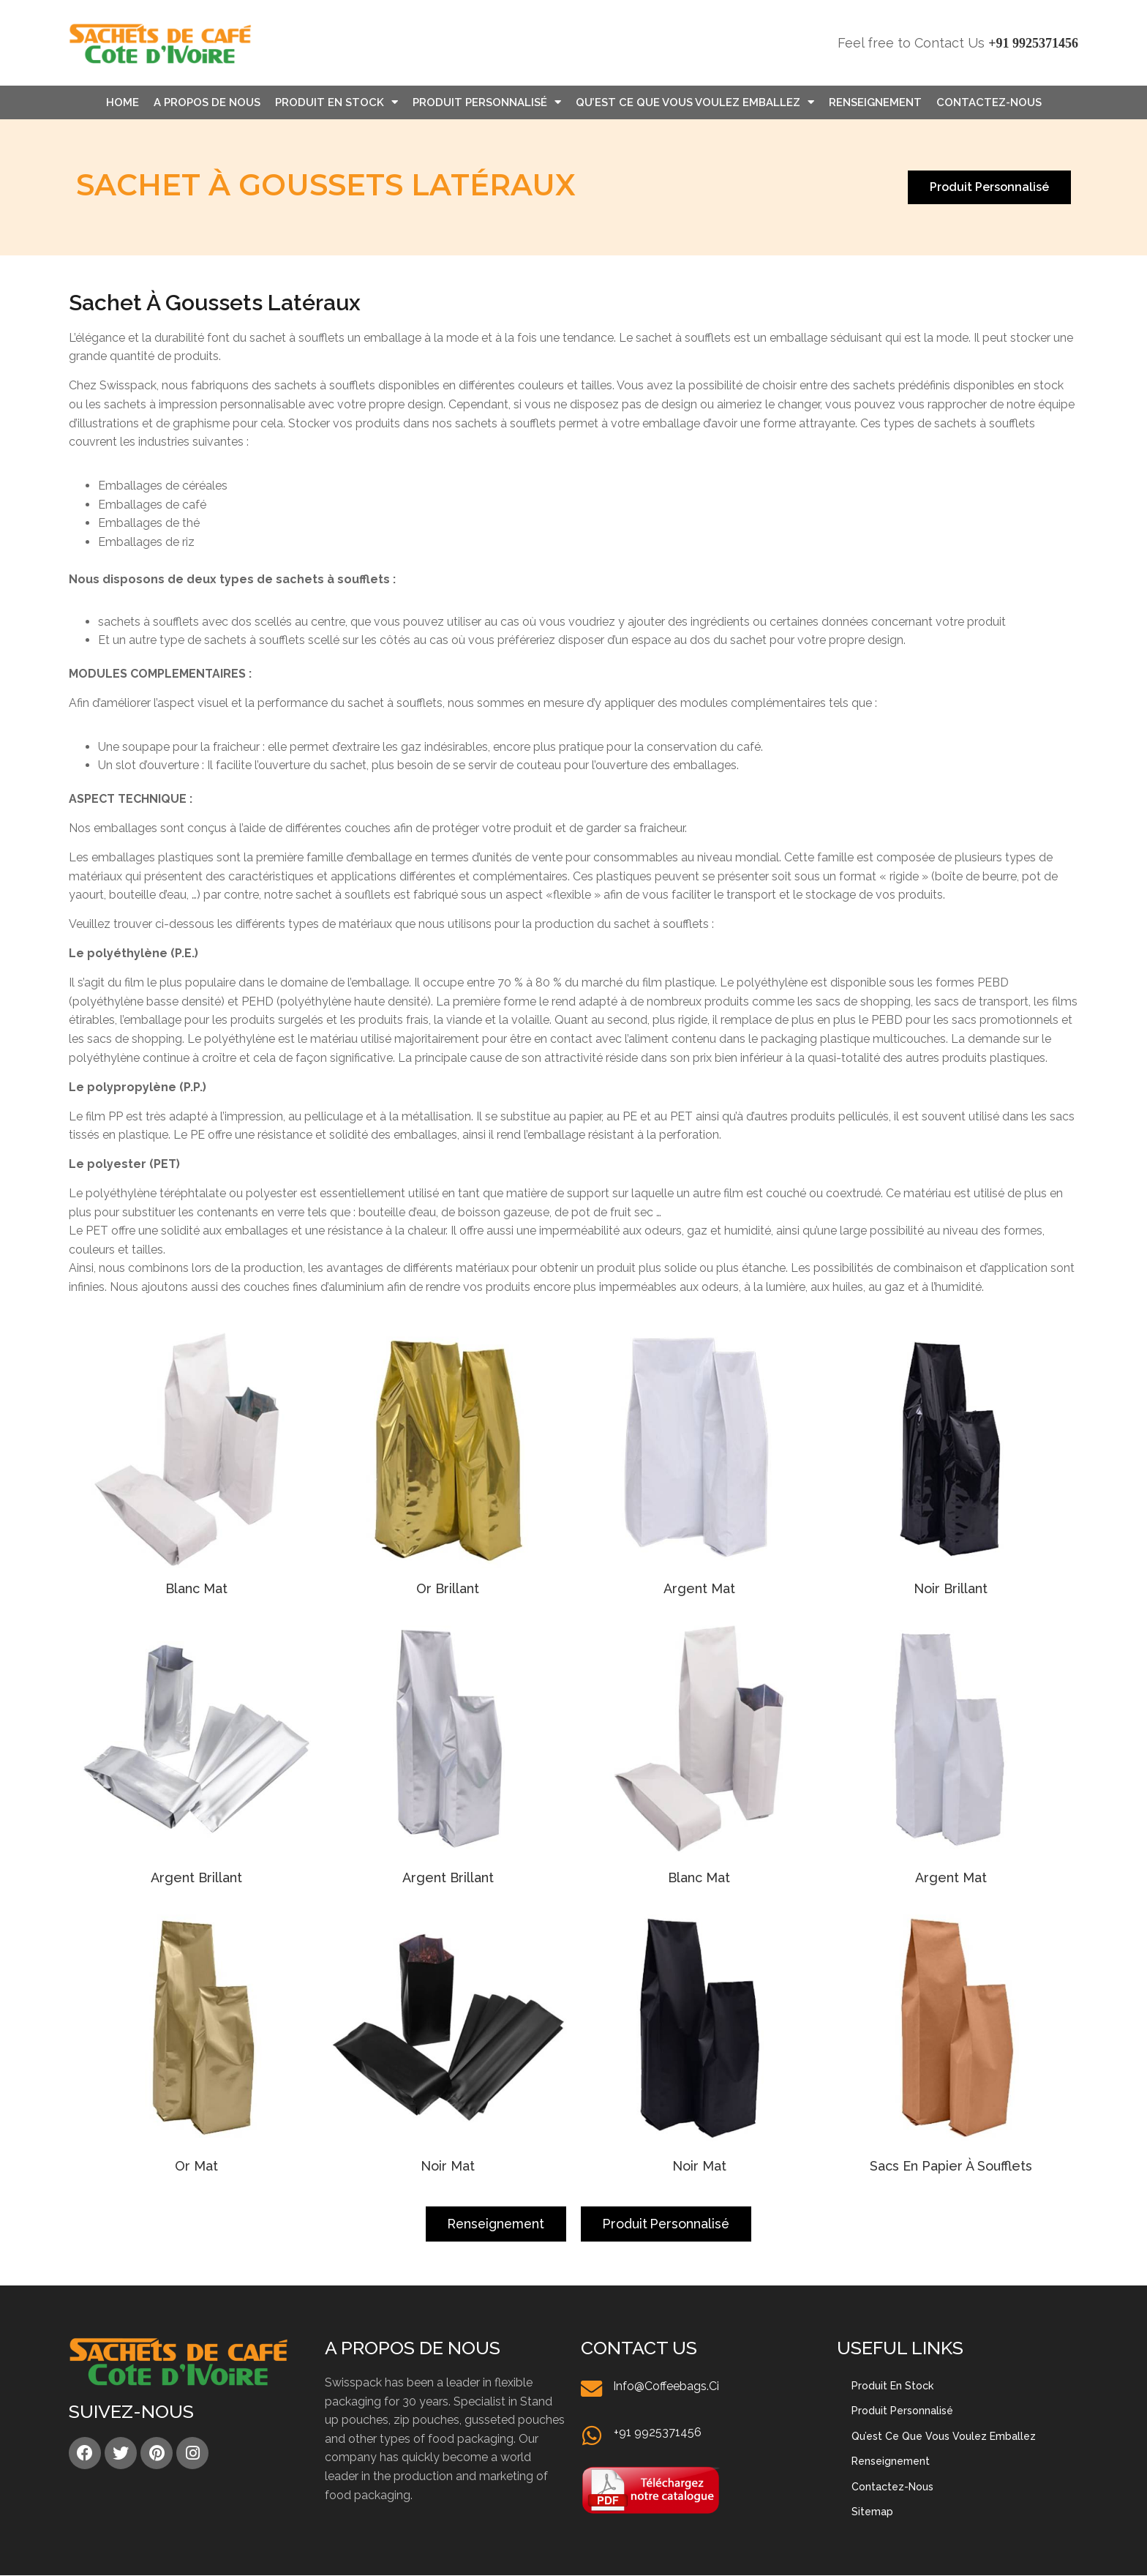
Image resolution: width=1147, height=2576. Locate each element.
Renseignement (875, 102)
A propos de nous (207, 102)
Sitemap (872, 2511)
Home (122, 102)
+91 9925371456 (1033, 43)
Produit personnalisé (487, 102)
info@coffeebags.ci (667, 2386)
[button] (989, 187)
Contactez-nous (989, 102)
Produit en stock (336, 102)
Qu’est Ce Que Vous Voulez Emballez (695, 102)
